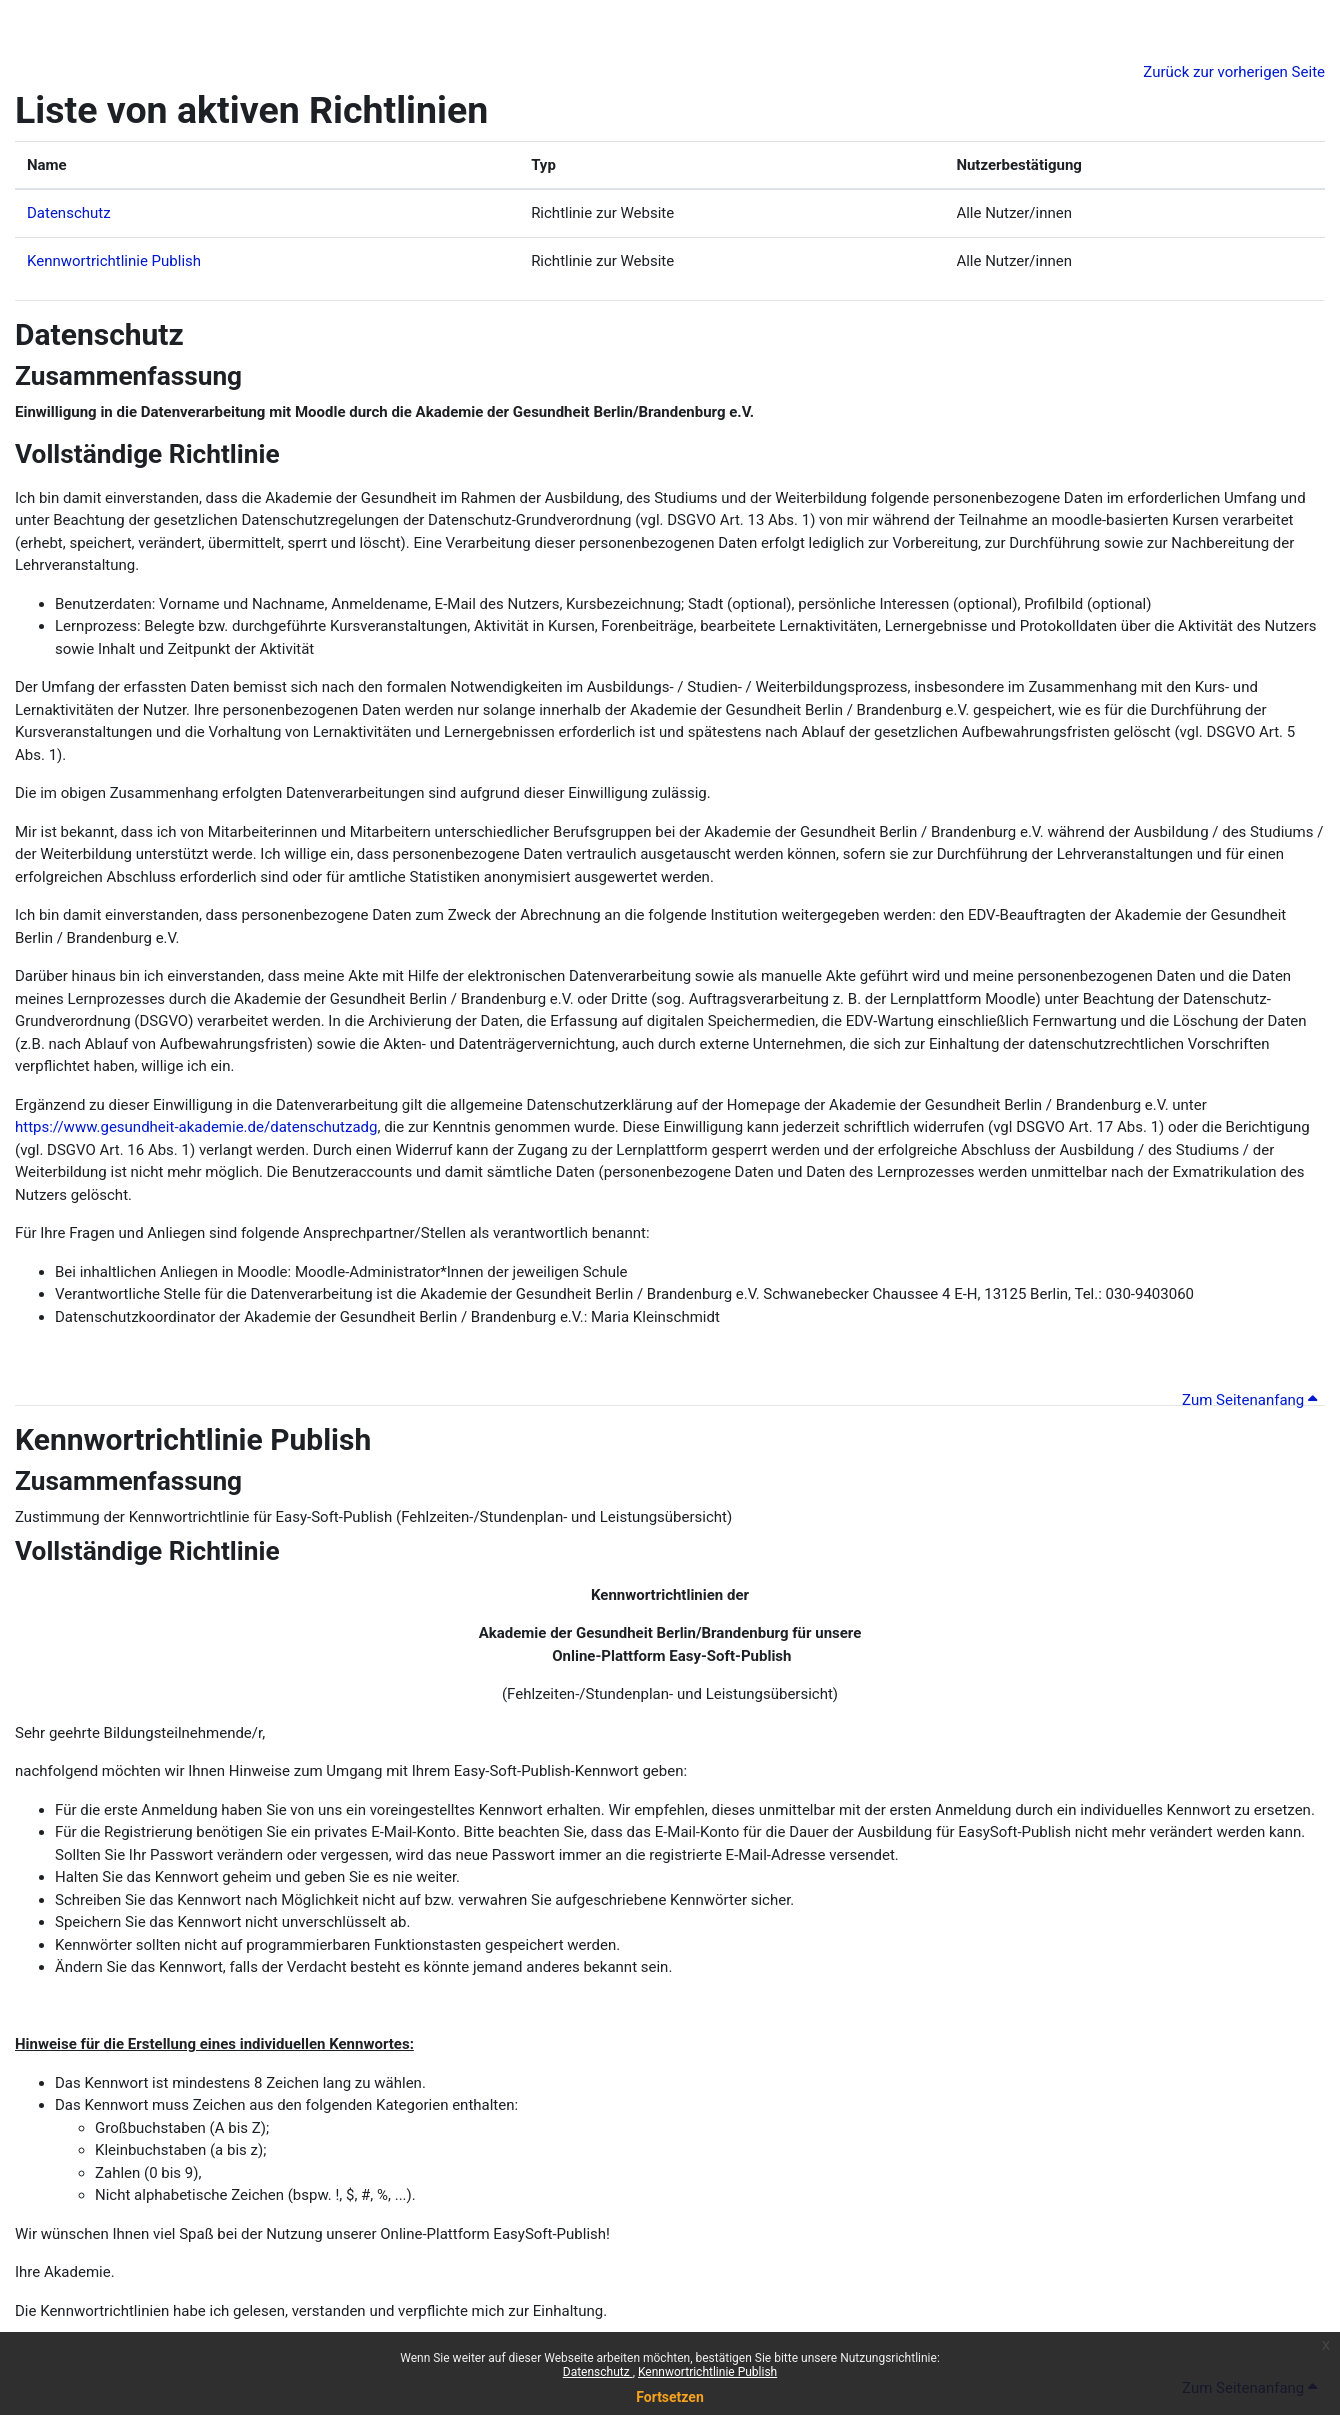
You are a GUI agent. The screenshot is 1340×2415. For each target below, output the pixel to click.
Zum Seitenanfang (1249, 1400)
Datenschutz (598, 2372)
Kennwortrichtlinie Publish (707, 2372)
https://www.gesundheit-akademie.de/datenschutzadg (196, 1127)
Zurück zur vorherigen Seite (1234, 72)
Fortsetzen (670, 2397)
